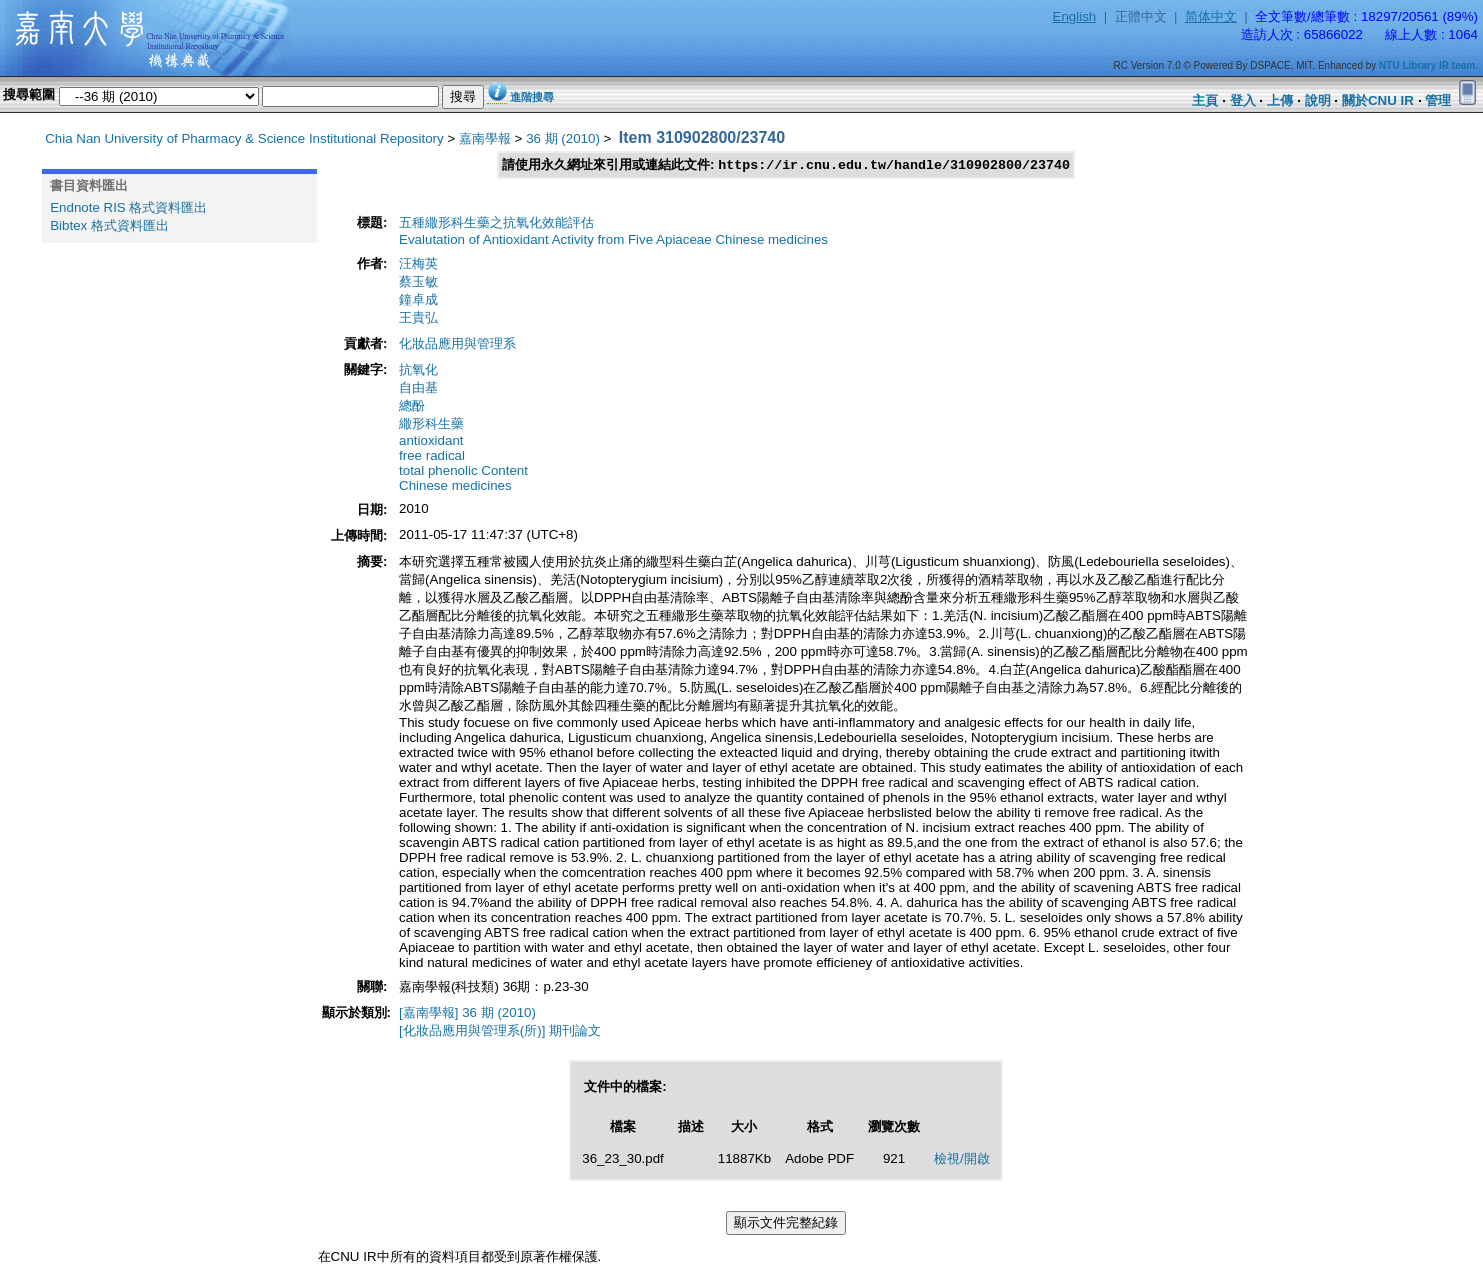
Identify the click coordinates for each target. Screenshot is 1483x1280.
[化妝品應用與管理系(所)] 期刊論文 (500, 1031)
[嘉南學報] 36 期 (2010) (467, 1013)
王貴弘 (418, 318)
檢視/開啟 (962, 1159)
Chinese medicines (455, 486)
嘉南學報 (485, 138)
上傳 (1280, 100)
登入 (1243, 100)
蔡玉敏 (418, 282)
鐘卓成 (418, 300)
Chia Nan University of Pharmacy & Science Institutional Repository (244, 138)
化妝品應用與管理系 (457, 344)
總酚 (412, 406)
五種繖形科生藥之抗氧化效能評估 (496, 223)
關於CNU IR (1378, 100)
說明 (1318, 100)
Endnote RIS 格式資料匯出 (128, 207)
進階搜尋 (532, 97)
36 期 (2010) (563, 138)
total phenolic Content (463, 471)
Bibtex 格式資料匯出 (109, 225)
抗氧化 (418, 370)
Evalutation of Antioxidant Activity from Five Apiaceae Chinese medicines (613, 240)
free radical (432, 456)
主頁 (1205, 100)
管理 (1438, 100)
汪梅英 (418, 264)
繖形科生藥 (431, 424)
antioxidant (431, 441)
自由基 (418, 388)
